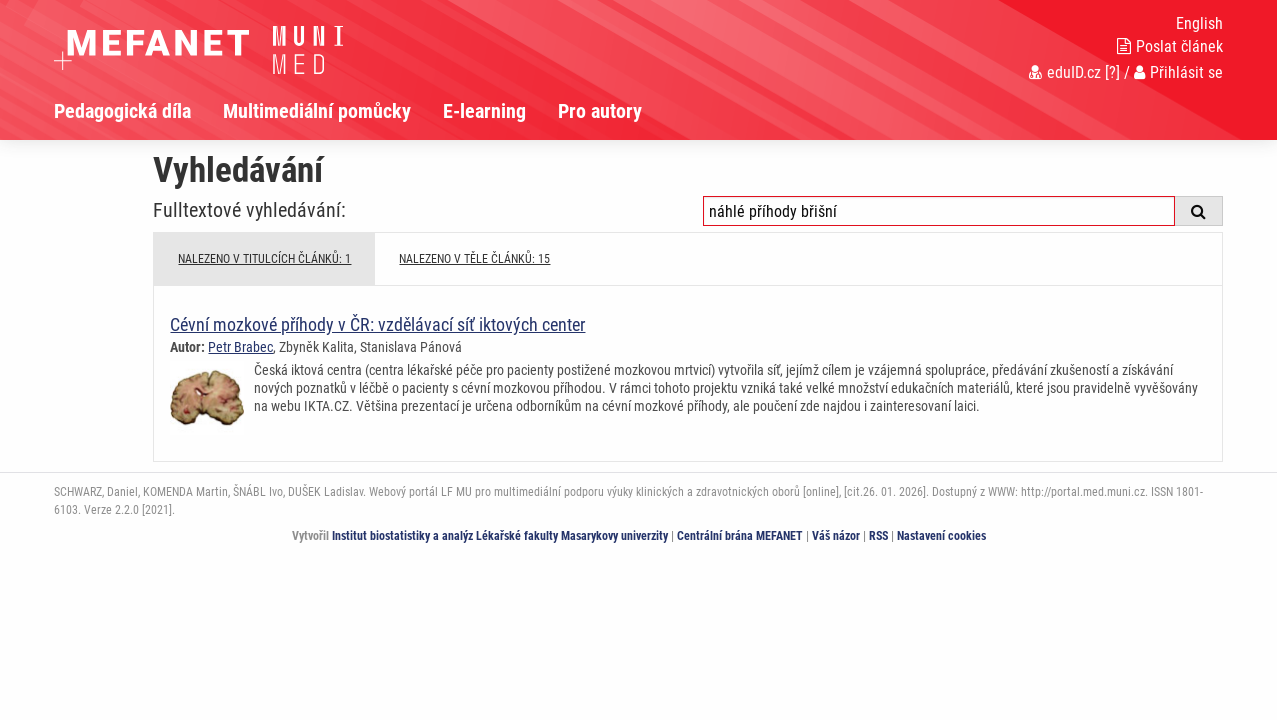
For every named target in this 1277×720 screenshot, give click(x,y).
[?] (1112, 72)
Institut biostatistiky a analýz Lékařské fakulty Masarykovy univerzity (500, 536)
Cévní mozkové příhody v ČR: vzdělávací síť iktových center (377, 324)
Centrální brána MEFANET (740, 536)
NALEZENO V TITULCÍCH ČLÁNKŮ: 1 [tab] (264, 259)
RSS (878, 536)
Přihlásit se (1178, 72)
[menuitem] (138, 111)
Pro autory (600, 111)
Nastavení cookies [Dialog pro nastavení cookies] (941, 536)
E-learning (484, 111)
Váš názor (836, 536)
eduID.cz (1065, 72)
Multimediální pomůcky (317, 111)
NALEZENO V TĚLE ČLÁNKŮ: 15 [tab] (474, 259)
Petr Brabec (240, 347)
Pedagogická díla (122, 111)
